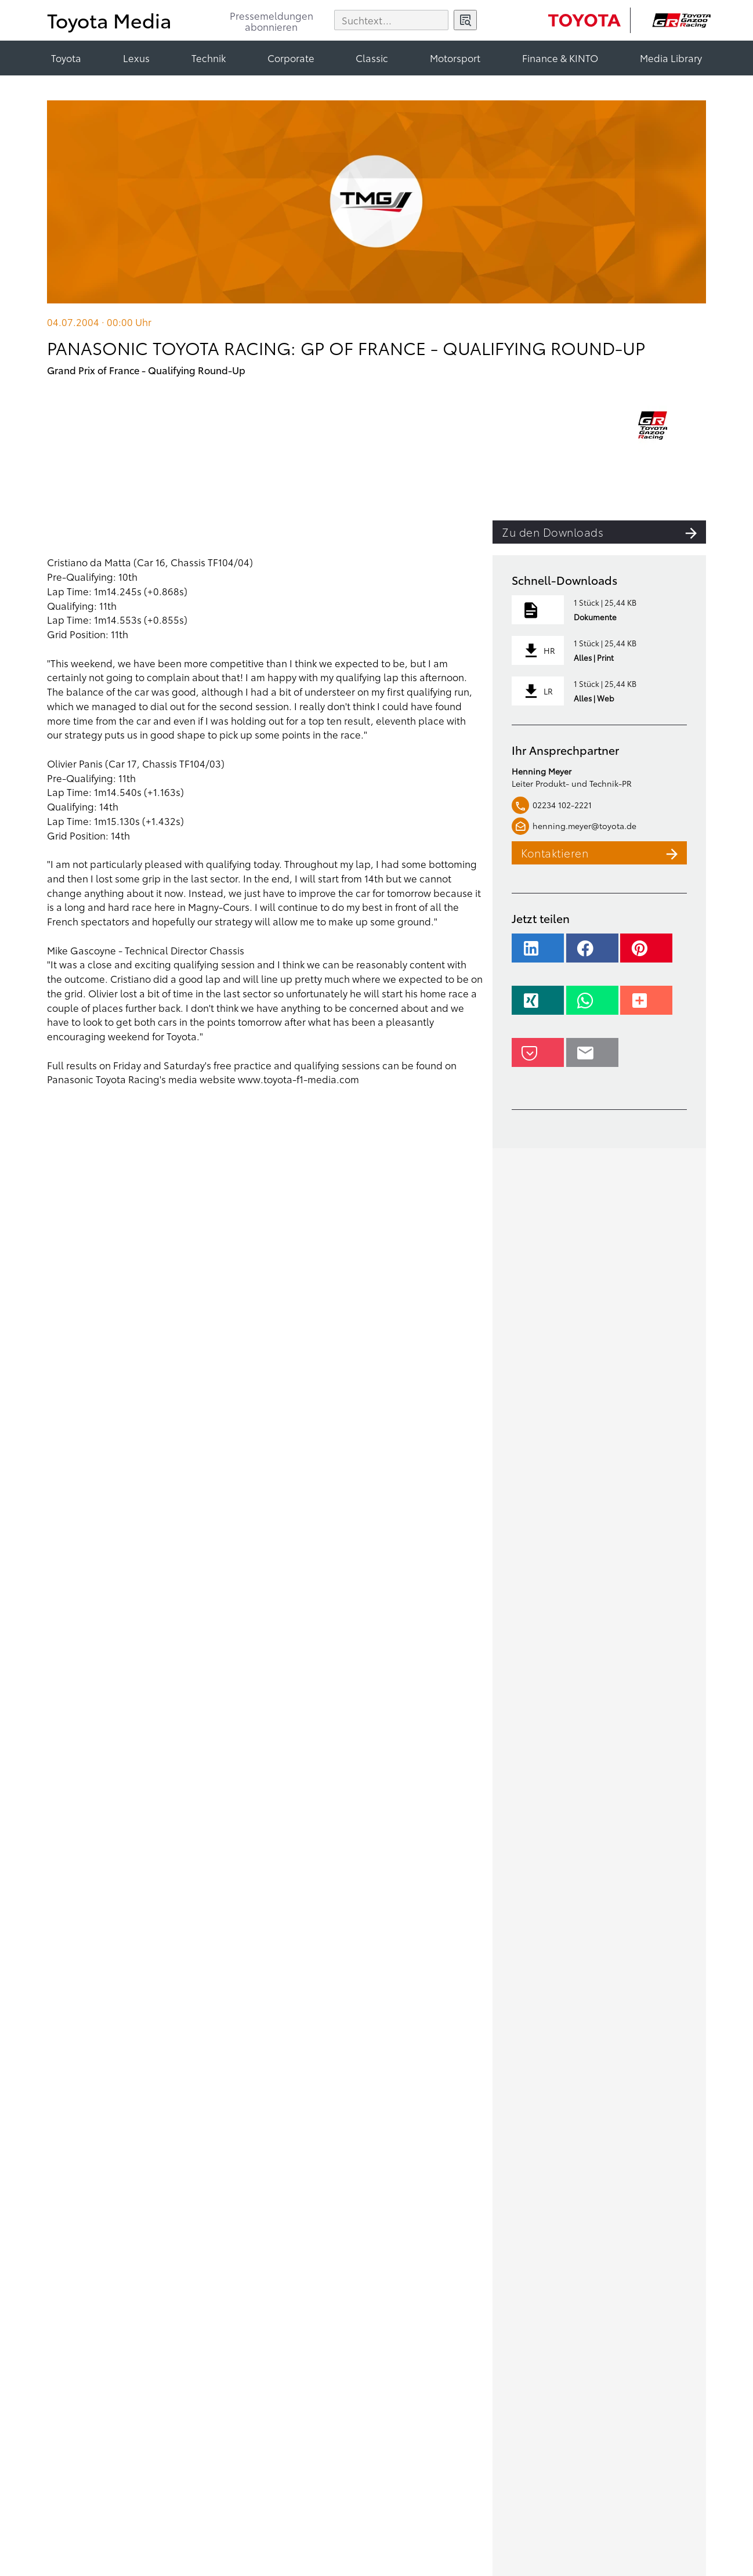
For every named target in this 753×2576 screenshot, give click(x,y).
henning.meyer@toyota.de (574, 826)
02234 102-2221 (552, 805)
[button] (538, 954)
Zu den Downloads (604, 532)
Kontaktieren (604, 852)
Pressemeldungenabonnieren (271, 22)
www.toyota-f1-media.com (298, 1079)
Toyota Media (109, 19)
